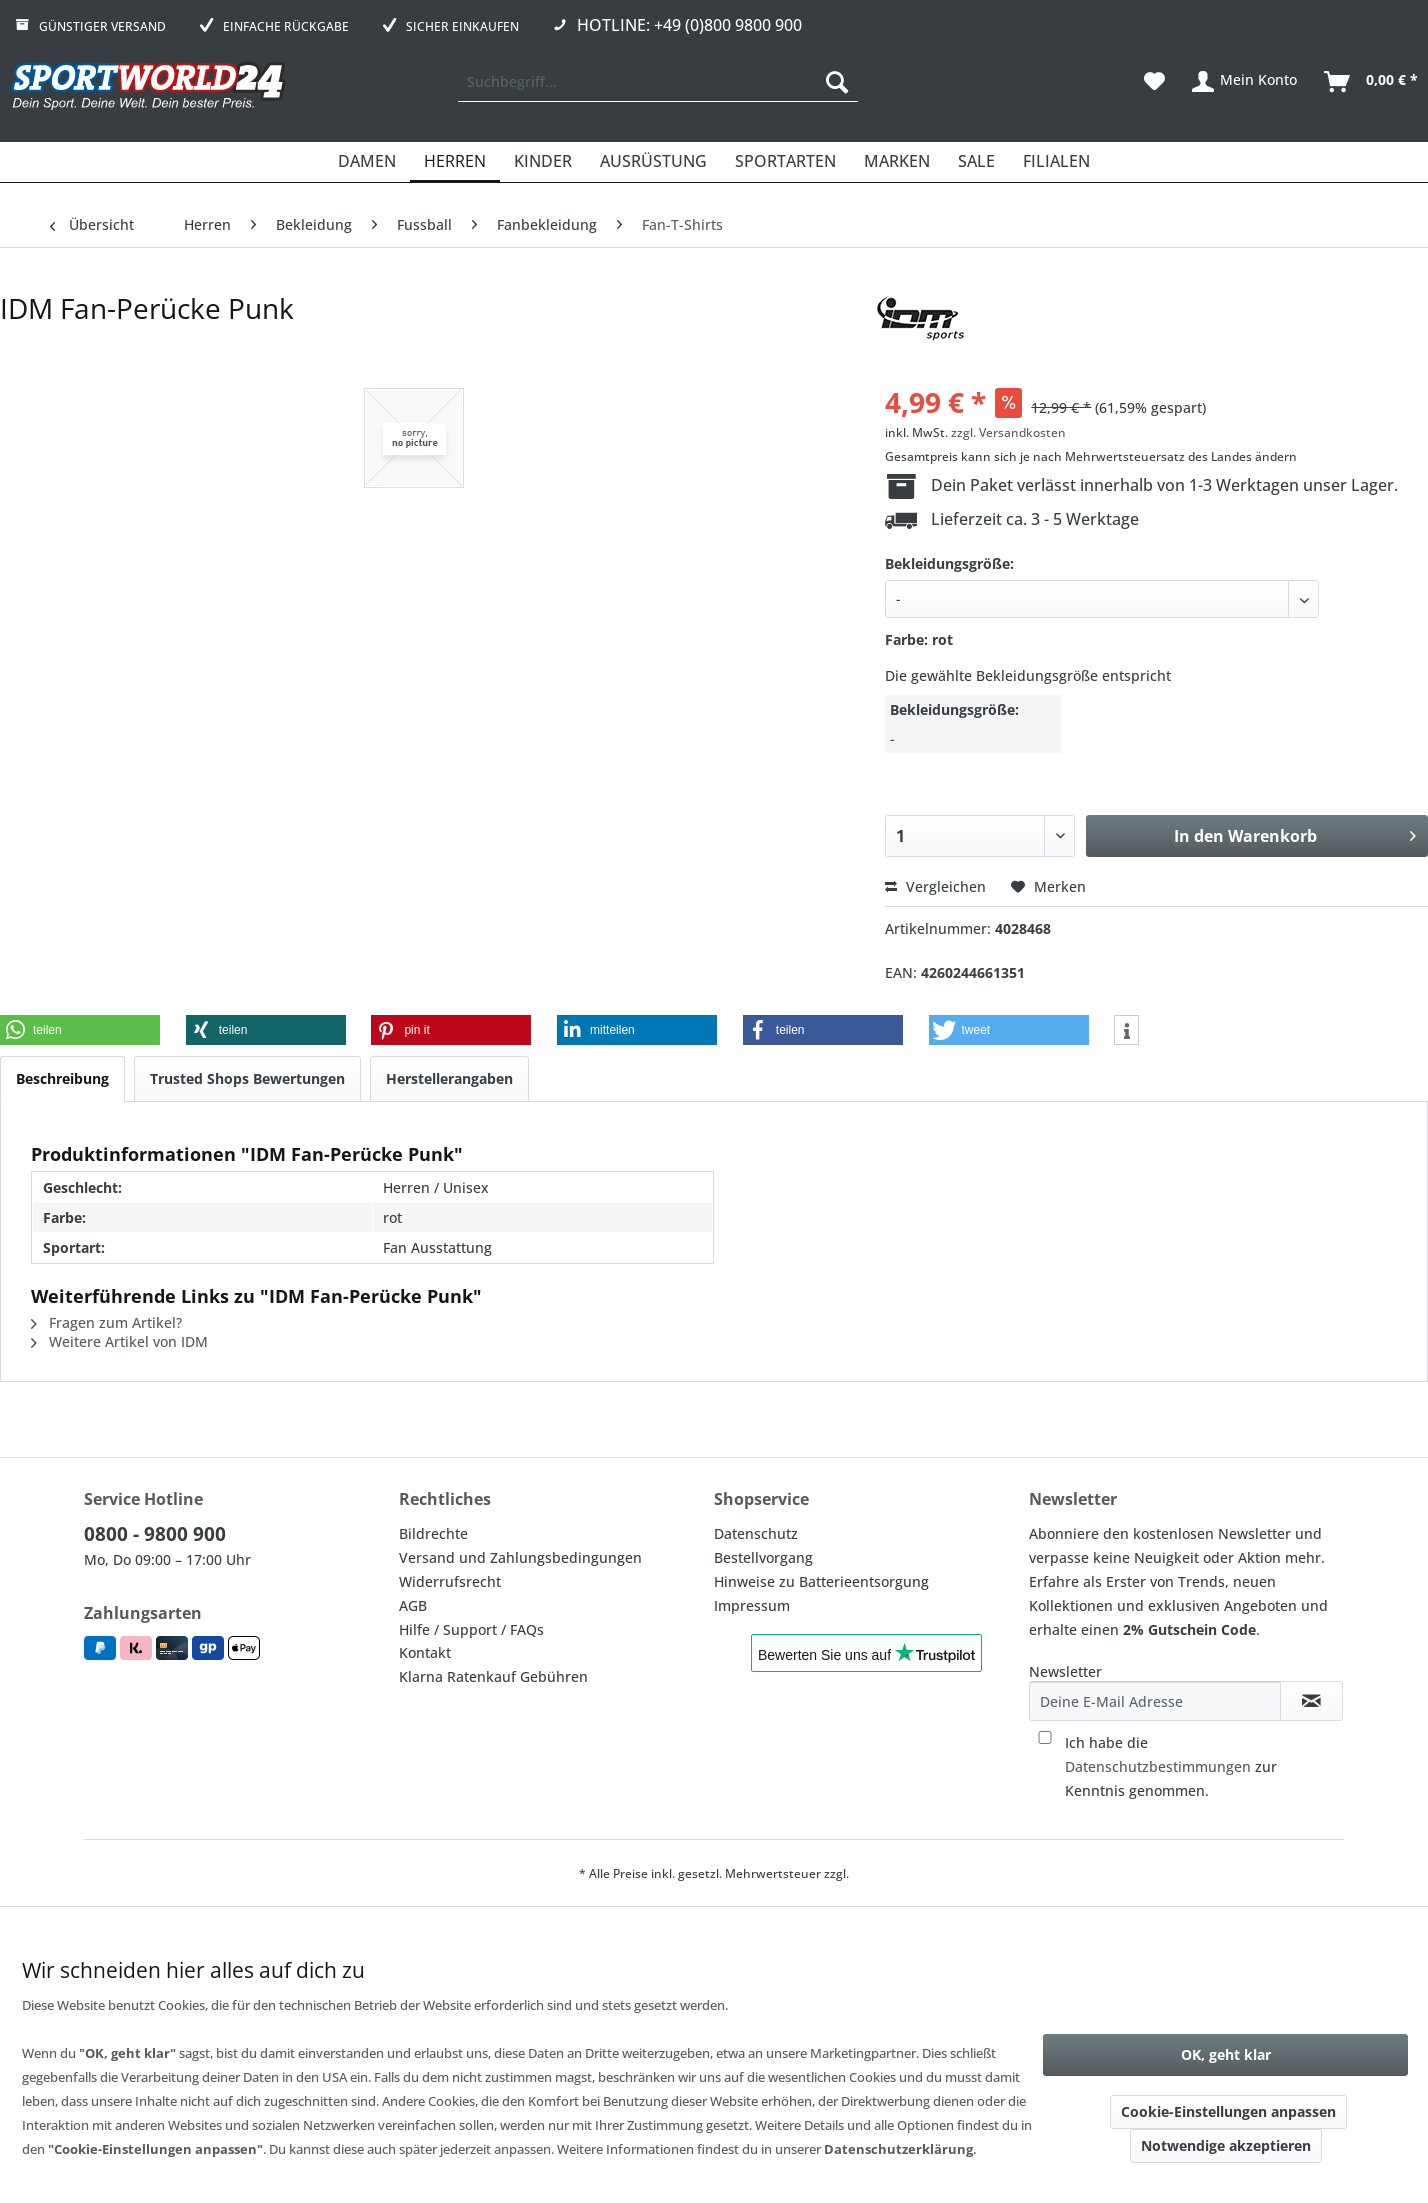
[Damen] (367, 162)
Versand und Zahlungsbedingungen (520, 1557)
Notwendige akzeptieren (1226, 2145)
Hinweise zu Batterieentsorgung (821, 1581)
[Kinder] (543, 162)
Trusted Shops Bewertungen (247, 1078)
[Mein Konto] (1245, 82)
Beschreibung (62, 1078)
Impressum (752, 1605)
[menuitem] (658, 82)
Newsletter (1065, 1671)
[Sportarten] (785, 162)
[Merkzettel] (1154, 82)
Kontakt (425, 1652)
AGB (413, 1605)
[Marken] (897, 162)
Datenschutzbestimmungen (1158, 1766)
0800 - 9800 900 (155, 1534)
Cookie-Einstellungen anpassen (1228, 2111)
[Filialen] (1056, 162)
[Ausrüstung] (653, 162)
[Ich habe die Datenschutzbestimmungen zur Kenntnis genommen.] (1045, 1737)
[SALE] (976, 162)
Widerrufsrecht (450, 1581)
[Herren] (455, 162)
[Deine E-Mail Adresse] (1155, 1701)
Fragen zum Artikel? (106, 1322)
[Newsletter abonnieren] (1311, 1701)
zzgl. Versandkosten (1008, 432)
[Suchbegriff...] (658, 82)
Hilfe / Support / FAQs (471, 1629)
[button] (80, 1030)
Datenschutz (756, 1533)
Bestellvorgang (763, 1557)
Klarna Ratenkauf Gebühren (493, 1676)
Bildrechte (433, 1533)
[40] (1102, 599)
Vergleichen (935, 886)
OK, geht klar (1226, 2054)
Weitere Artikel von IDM (119, 1341)
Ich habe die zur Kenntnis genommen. (1171, 1766)
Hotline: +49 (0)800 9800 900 (689, 25)
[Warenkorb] (1372, 82)
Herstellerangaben (449, 1078)
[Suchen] (837, 82)
